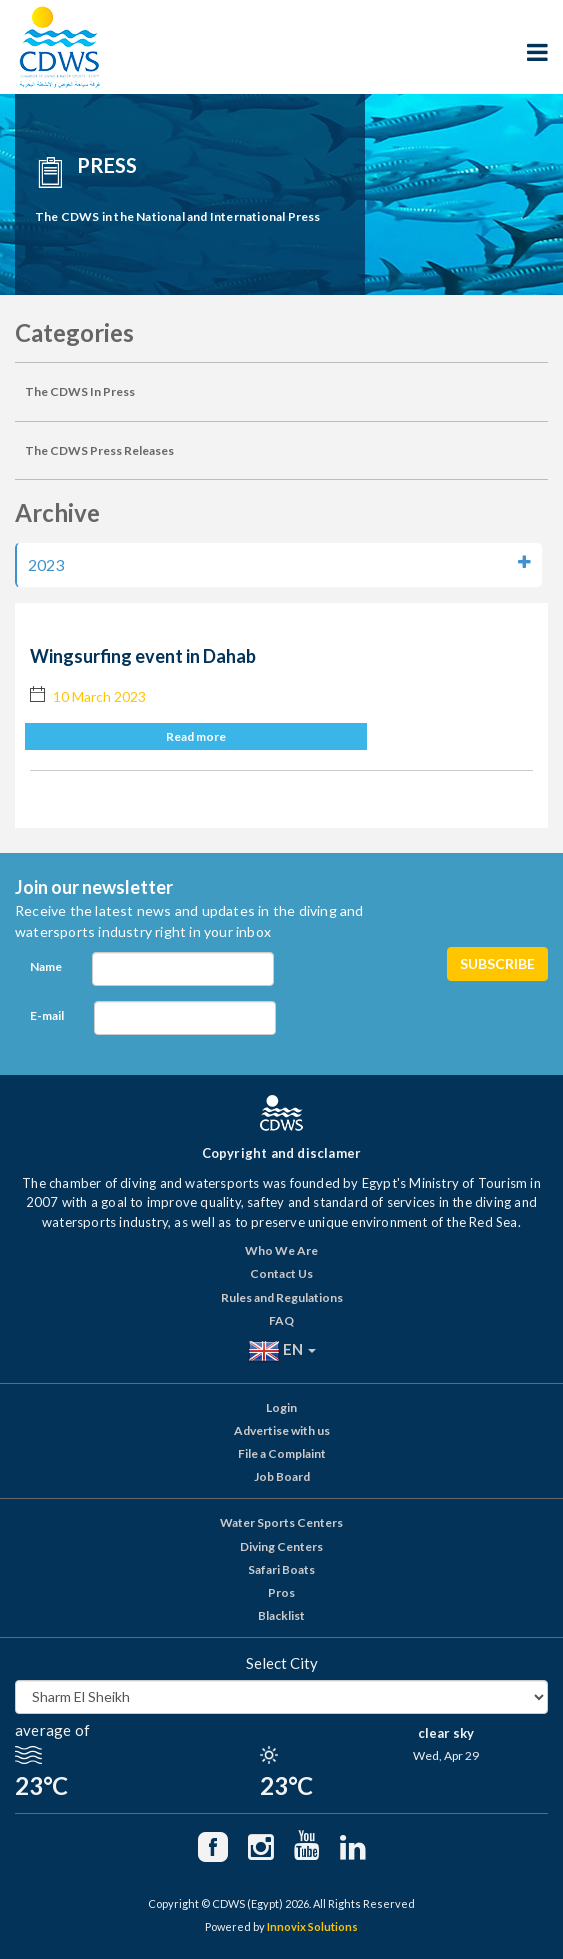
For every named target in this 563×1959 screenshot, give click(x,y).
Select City (282, 1663)
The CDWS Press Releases (99, 450)
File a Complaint (282, 1453)
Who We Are (281, 1250)
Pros (281, 1592)
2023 (279, 564)
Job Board (282, 1476)
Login (281, 1407)
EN (282, 1351)
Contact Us (281, 1273)
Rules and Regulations (282, 1297)
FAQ (281, 1320)
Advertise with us (282, 1430)
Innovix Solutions (312, 1926)
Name (46, 966)
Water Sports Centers (281, 1522)
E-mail (47, 1015)
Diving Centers (281, 1546)
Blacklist (281, 1615)
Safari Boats (281, 1569)
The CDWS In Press (80, 391)
